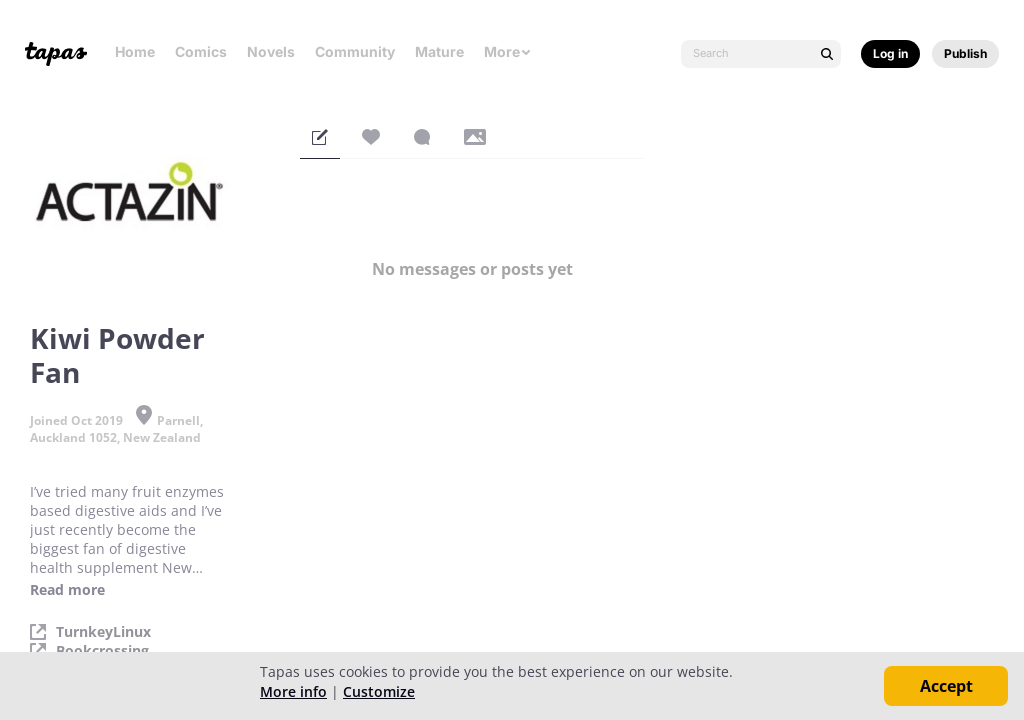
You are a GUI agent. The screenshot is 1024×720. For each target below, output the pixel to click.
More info (293, 691)
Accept (946, 686)
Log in (890, 53)
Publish (965, 53)
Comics (201, 51)
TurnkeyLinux (103, 632)
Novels (271, 51)
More (508, 51)
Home (135, 51)
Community (355, 51)
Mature (439, 51)
